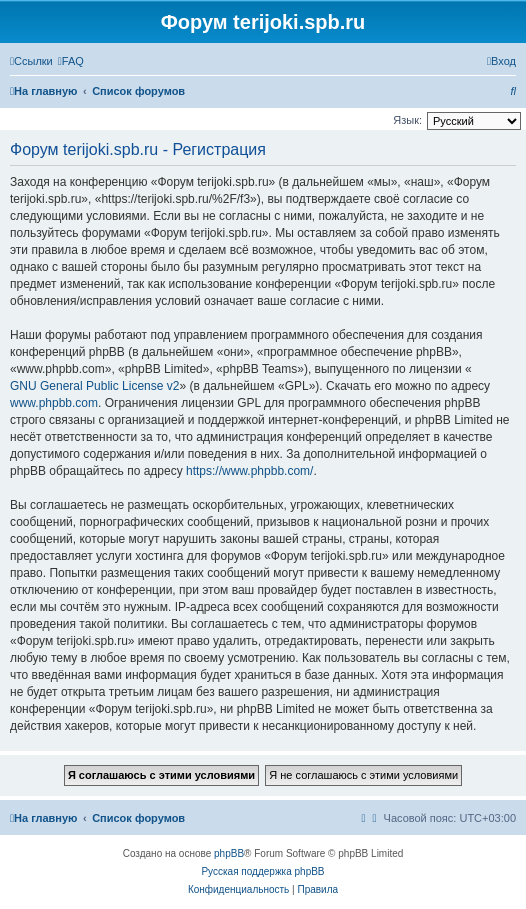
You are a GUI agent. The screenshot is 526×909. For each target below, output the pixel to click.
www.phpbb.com (54, 403)
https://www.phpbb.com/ (249, 471)
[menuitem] (71, 61)
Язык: (407, 120)
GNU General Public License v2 (94, 386)
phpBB (229, 853)
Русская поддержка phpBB (262, 871)
